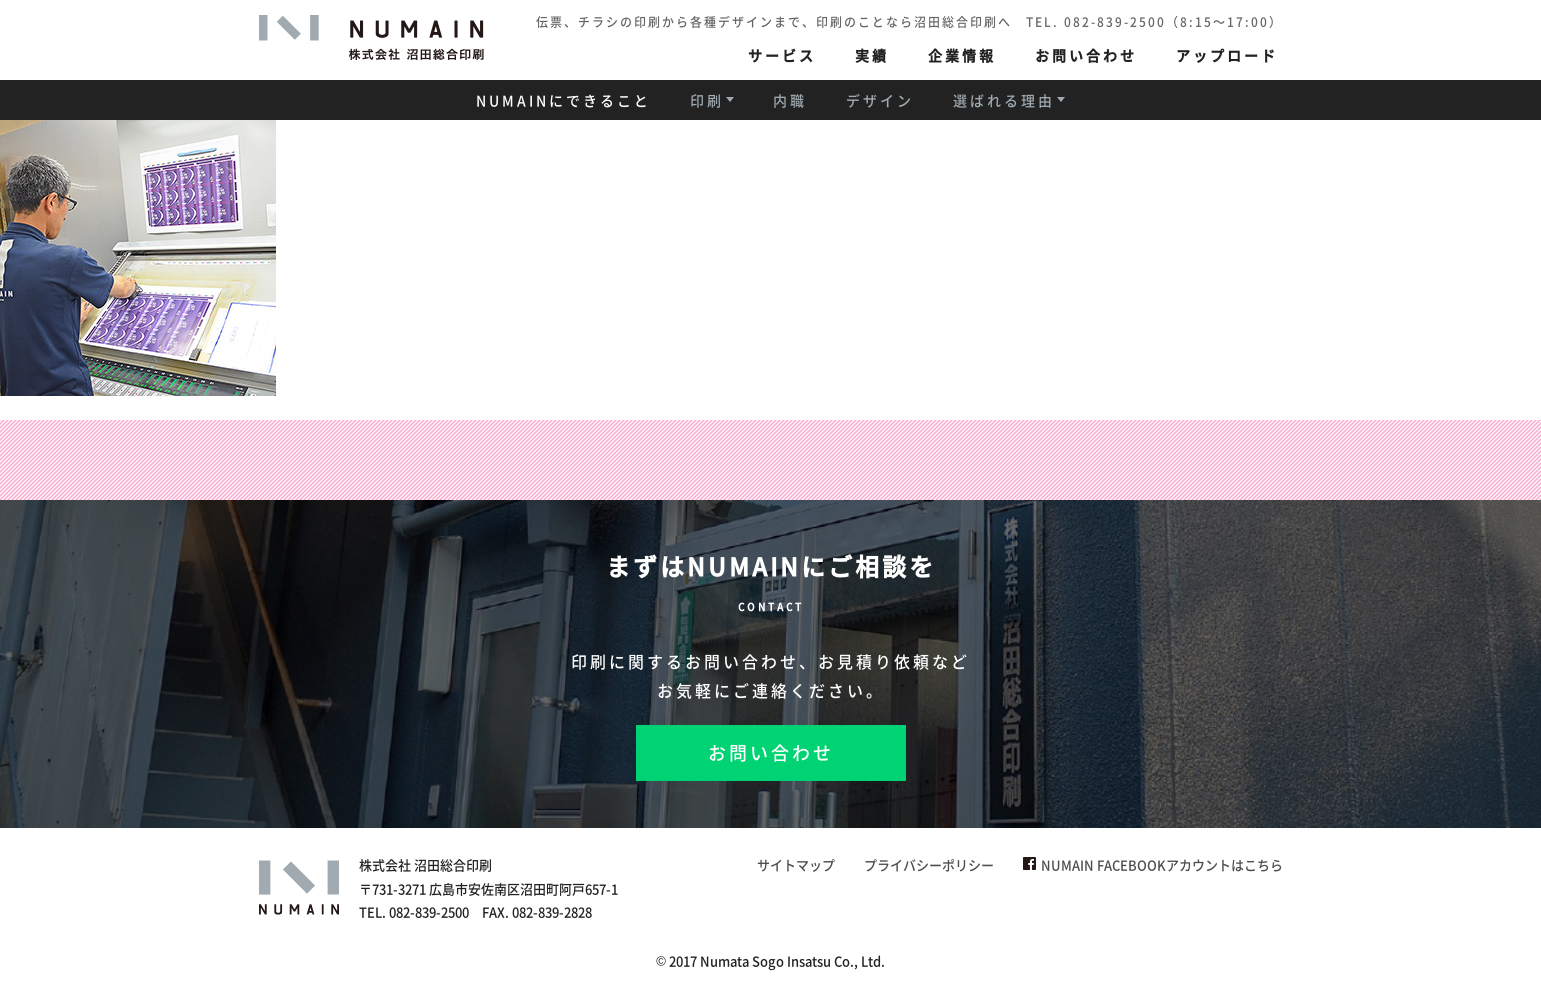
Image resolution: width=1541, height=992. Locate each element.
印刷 (707, 100)
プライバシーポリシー (929, 864)
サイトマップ (796, 864)
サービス (782, 55)
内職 (790, 100)
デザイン (880, 100)
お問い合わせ (1086, 55)
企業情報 (962, 55)
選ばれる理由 (1004, 100)
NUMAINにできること (563, 100)
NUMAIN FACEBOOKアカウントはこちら (1153, 864)
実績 (872, 55)
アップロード (1227, 55)
